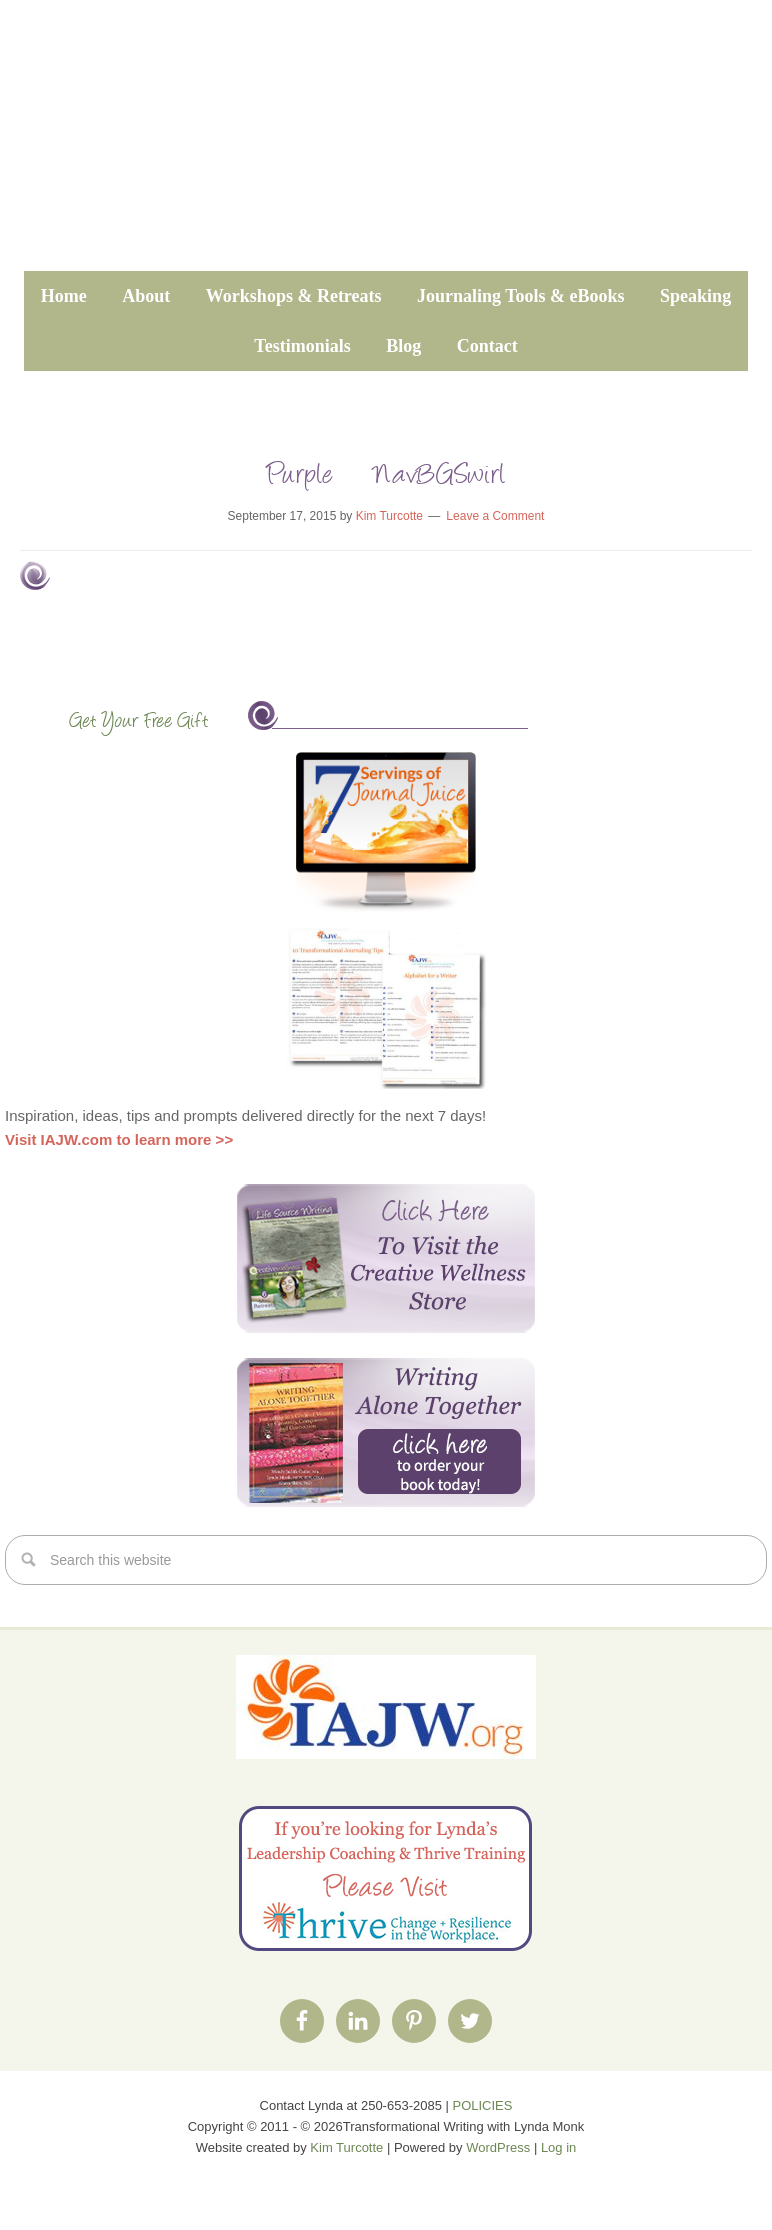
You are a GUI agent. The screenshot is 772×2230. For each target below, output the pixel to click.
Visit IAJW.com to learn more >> (119, 1139)
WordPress (498, 2147)
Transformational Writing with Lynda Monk (386, 147)
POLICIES (483, 2105)
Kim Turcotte (346, 2147)
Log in (558, 2147)
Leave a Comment (495, 516)
